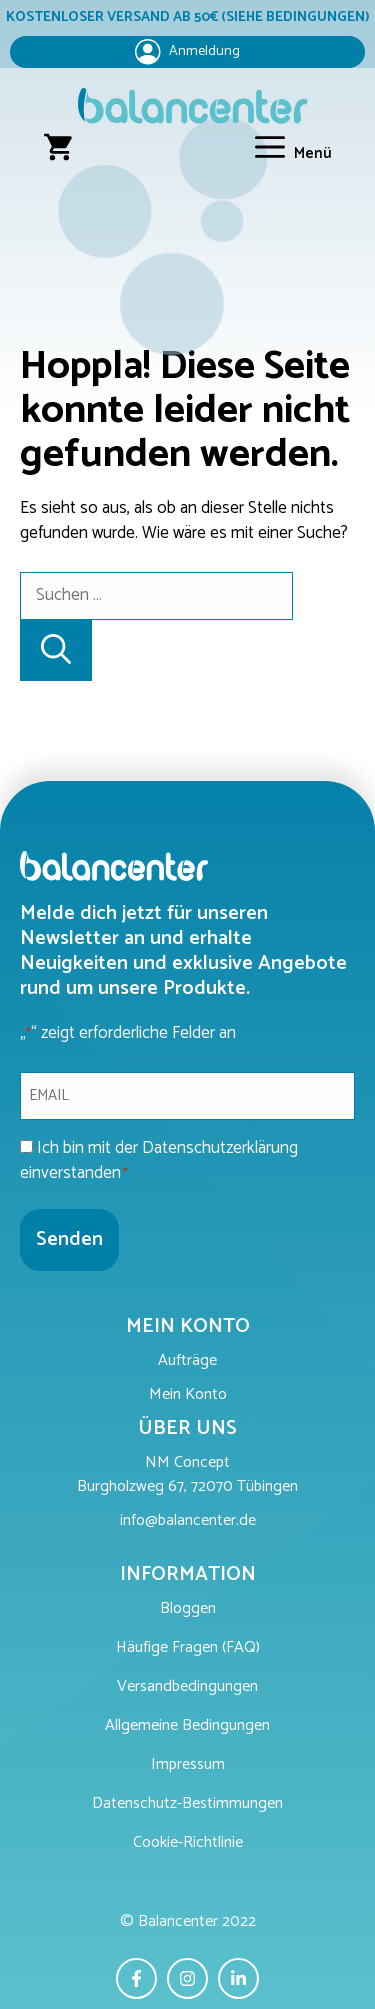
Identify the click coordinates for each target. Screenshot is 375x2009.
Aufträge (187, 1361)
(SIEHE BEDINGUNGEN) (295, 17)
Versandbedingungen (187, 1687)
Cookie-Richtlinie (188, 1843)
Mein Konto (188, 1395)
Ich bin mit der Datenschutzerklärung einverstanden (159, 1161)
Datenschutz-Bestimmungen (187, 1804)
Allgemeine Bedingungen (187, 1726)
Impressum (188, 1765)
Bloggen (188, 1609)
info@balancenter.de (188, 1520)
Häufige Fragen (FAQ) (188, 1648)
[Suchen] (56, 651)
